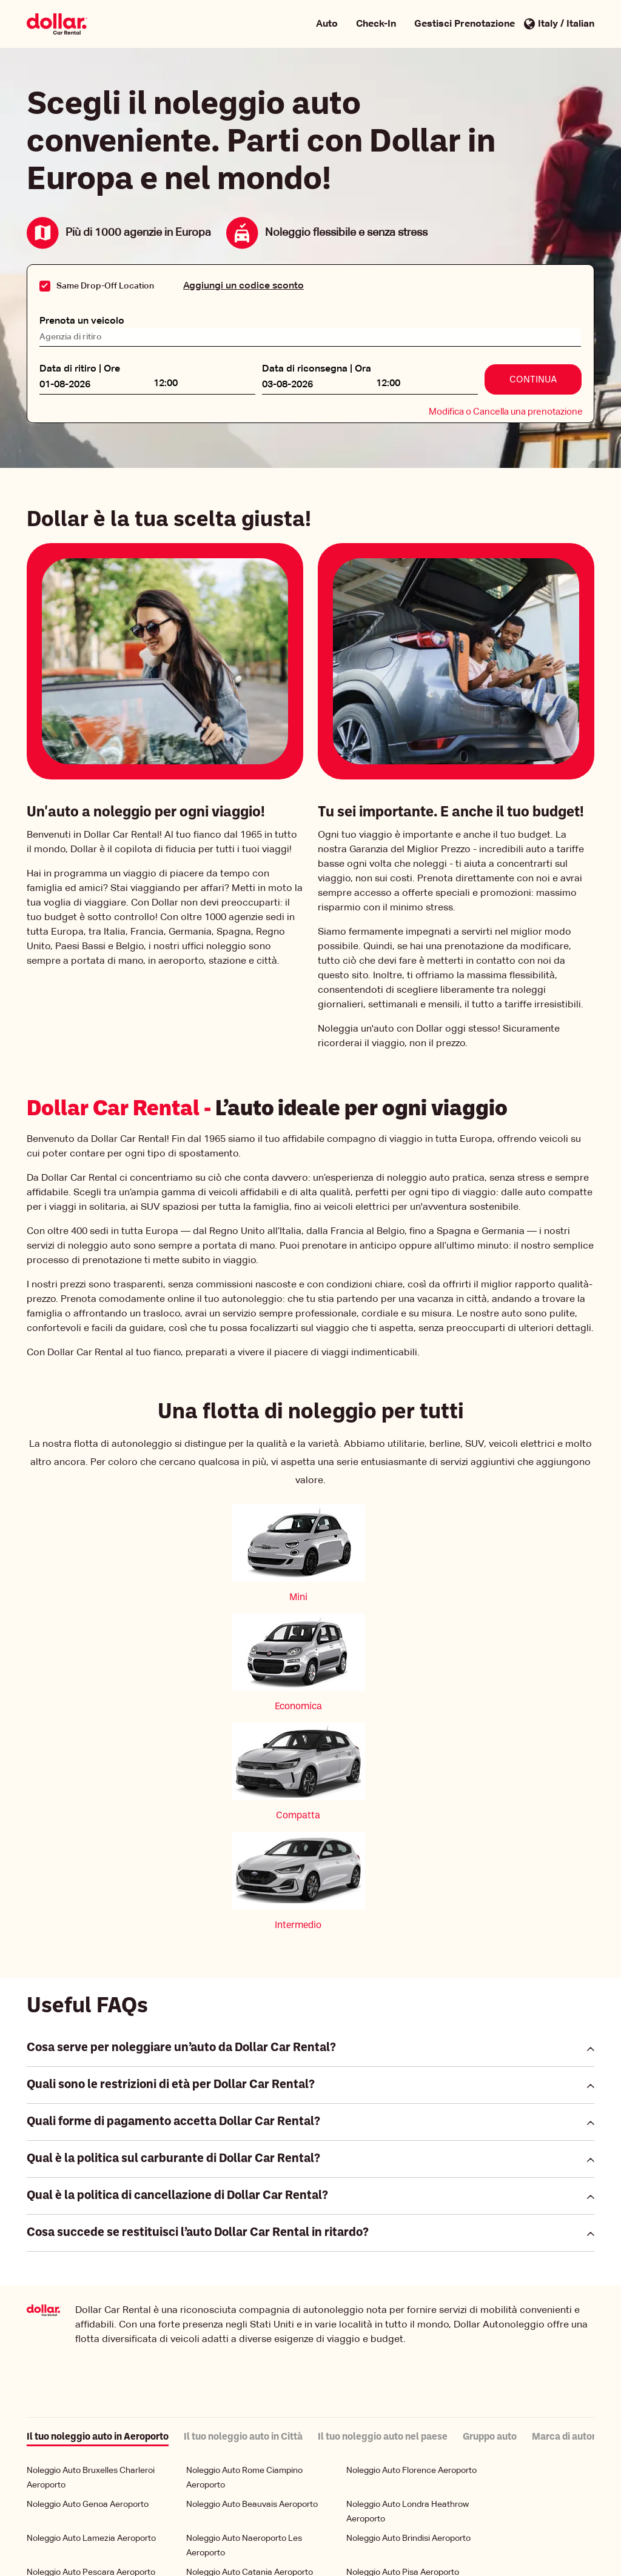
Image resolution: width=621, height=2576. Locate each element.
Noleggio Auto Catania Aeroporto (249, 2236)
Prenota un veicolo (81, 315)
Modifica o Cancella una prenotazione (506, 406)
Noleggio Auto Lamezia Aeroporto (91, 2202)
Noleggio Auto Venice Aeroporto (88, 2342)
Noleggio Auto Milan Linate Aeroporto (417, 2396)
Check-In (376, 24)
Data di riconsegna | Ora (316, 363)
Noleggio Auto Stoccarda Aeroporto (254, 2275)
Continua (533, 374)
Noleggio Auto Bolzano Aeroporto (410, 2430)
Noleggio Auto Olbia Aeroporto (404, 2308)
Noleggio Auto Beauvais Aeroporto (252, 2168)
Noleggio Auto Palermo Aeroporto (91, 2255)
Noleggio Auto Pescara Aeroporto (91, 2236)
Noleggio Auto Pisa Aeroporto (402, 2236)
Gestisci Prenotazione (464, 24)
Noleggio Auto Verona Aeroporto (248, 2308)
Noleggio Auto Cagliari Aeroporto (89, 2376)
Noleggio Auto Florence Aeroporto (411, 2134)
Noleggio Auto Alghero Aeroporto (249, 2376)
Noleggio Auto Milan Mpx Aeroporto (253, 2342)
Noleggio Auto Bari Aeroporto (82, 2275)
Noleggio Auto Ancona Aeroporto (409, 2376)
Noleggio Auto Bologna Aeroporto (250, 2255)
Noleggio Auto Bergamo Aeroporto (412, 2255)
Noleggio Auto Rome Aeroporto (405, 2464)
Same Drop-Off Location (105, 286)
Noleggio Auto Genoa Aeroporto (88, 2168)
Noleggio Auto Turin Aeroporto (84, 2430)
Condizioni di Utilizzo (394, 2541)
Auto (327, 24)
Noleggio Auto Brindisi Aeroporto (408, 2202)
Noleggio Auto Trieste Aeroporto (247, 2396)
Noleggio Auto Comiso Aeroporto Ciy (256, 2464)
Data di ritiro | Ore (79, 363)
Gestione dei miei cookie (223, 2554)
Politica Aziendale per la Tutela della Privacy (260, 2541)
